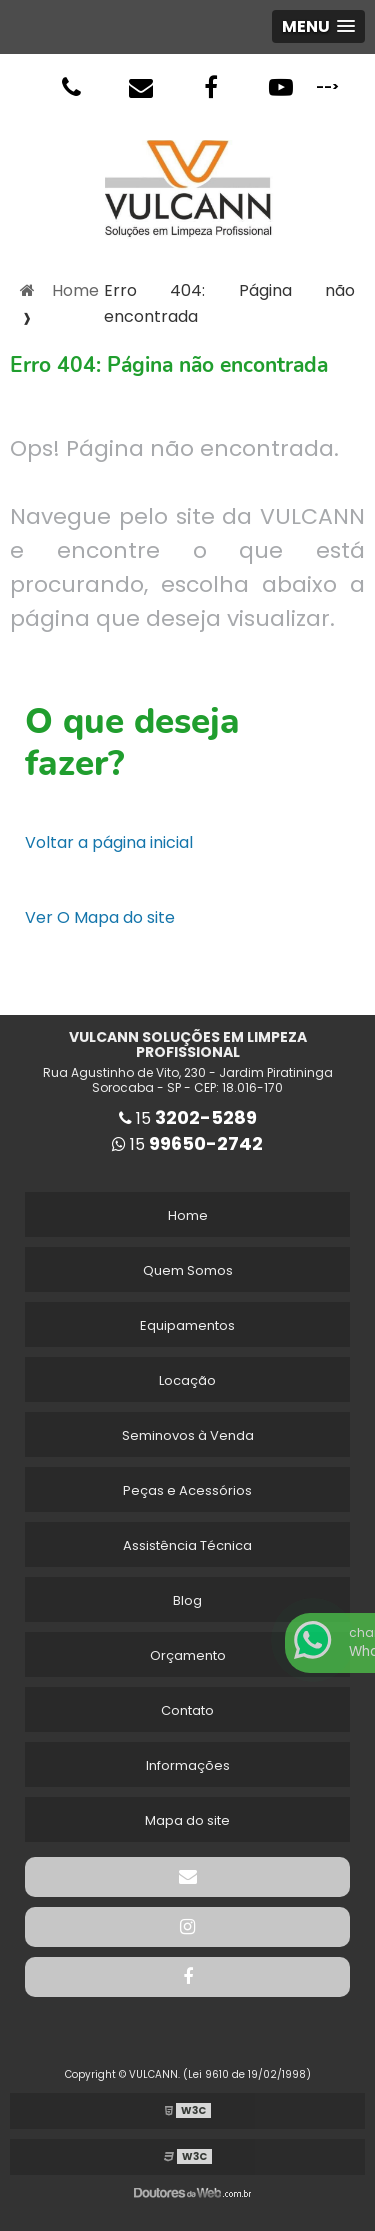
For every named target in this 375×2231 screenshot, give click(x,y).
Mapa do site (187, 1820)
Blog (187, 1600)
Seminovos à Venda (188, 1435)
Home (188, 1215)
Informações (188, 1765)
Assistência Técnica (187, 1545)
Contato (187, 1710)
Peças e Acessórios (187, 1490)
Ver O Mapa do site (100, 917)
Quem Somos (188, 1270)
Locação (187, 1380)
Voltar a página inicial (109, 842)
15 (188, 1118)
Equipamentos (187, 1325)
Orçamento (188, 1655)
